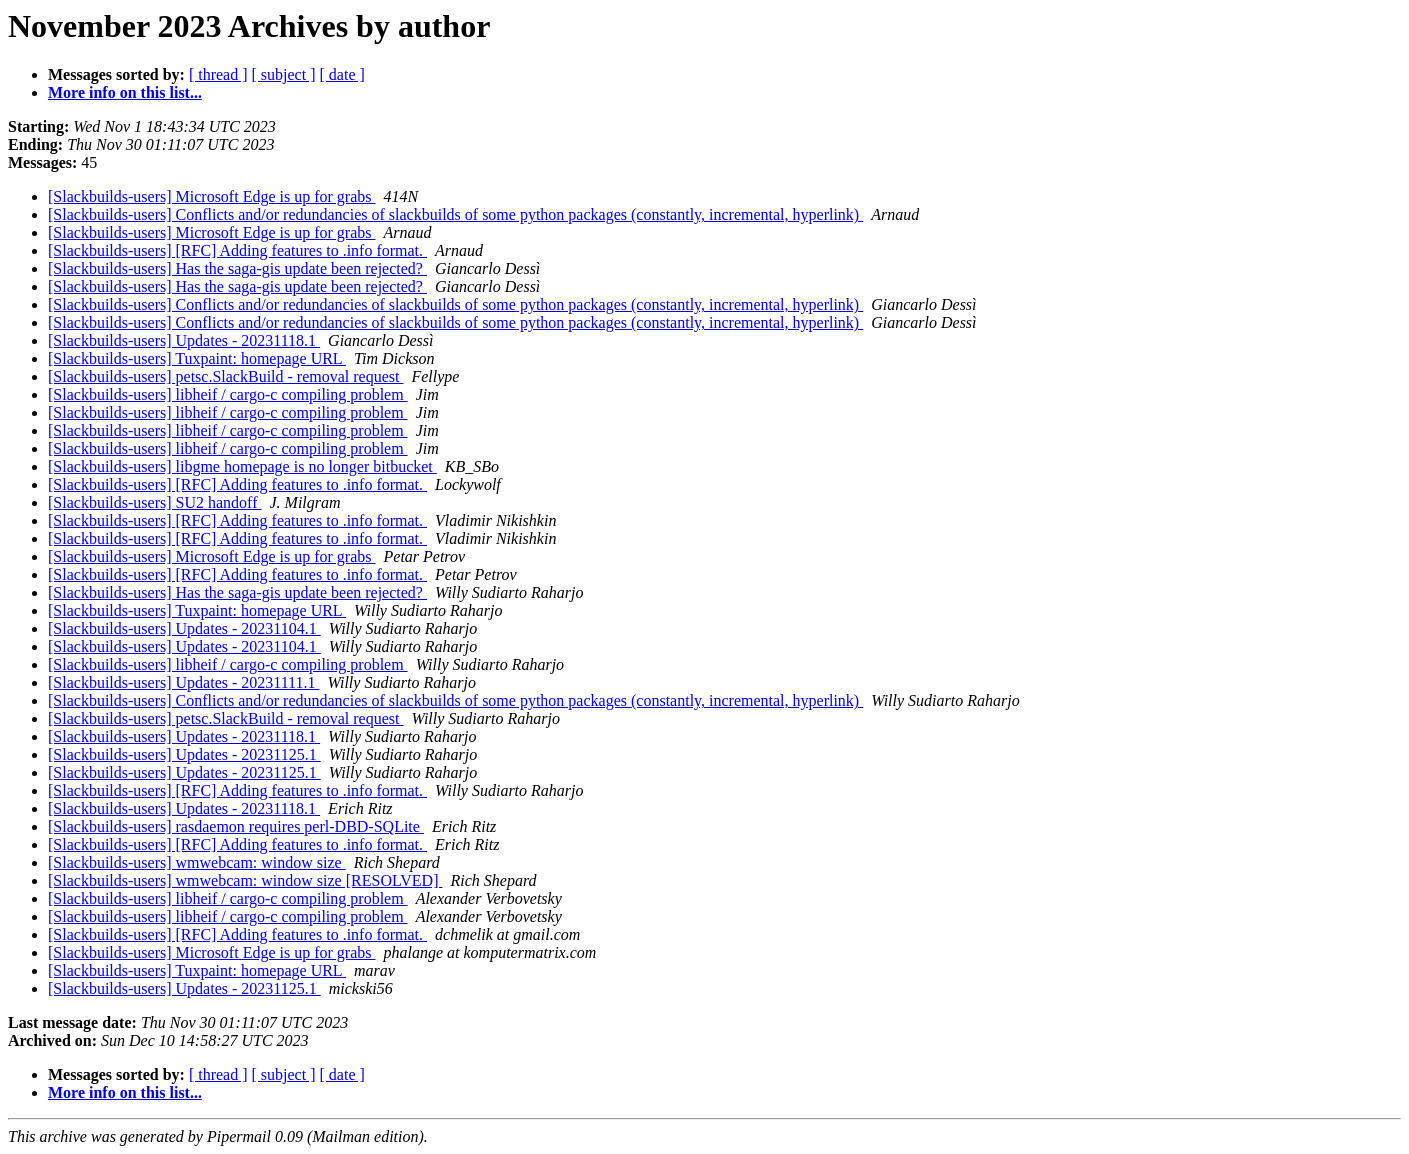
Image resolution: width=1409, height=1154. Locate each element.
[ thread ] (218, 74)
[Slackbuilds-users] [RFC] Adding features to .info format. (237, 250)
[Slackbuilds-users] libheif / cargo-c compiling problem (228, 394)
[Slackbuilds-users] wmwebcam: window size (197, 862)
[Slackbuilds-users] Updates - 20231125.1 (184, 754)
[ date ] (342, 74)
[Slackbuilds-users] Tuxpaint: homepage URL (197, 358)
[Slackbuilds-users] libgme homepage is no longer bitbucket (242, 466)
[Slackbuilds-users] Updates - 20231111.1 (184, 682)
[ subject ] (284, 74)
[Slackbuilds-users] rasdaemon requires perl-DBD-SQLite (236, 826)
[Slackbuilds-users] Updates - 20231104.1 (184, 628)
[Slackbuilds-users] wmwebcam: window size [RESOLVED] (245, 880)
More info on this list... (125, 92)
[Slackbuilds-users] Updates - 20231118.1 (184, 340)
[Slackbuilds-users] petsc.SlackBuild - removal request (225, 376)
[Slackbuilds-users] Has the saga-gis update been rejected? (237, 268)
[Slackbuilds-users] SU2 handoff (154, 502)
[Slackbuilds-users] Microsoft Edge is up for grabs (212, 196)
